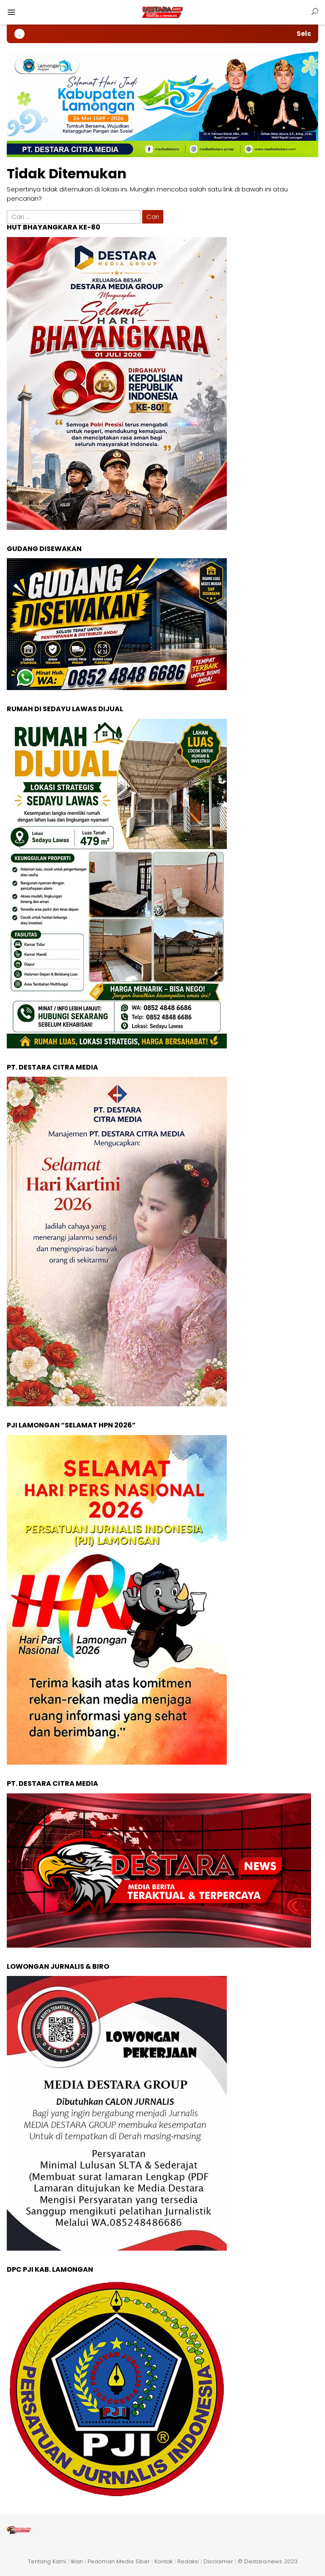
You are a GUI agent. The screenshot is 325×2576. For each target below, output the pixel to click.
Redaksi (188, 2561)
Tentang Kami (47, 2561)
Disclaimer (218, 2561)
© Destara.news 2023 (267, 2561)
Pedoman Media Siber (119, 2561)
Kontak (163, 2561)
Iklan (77, 2561)
